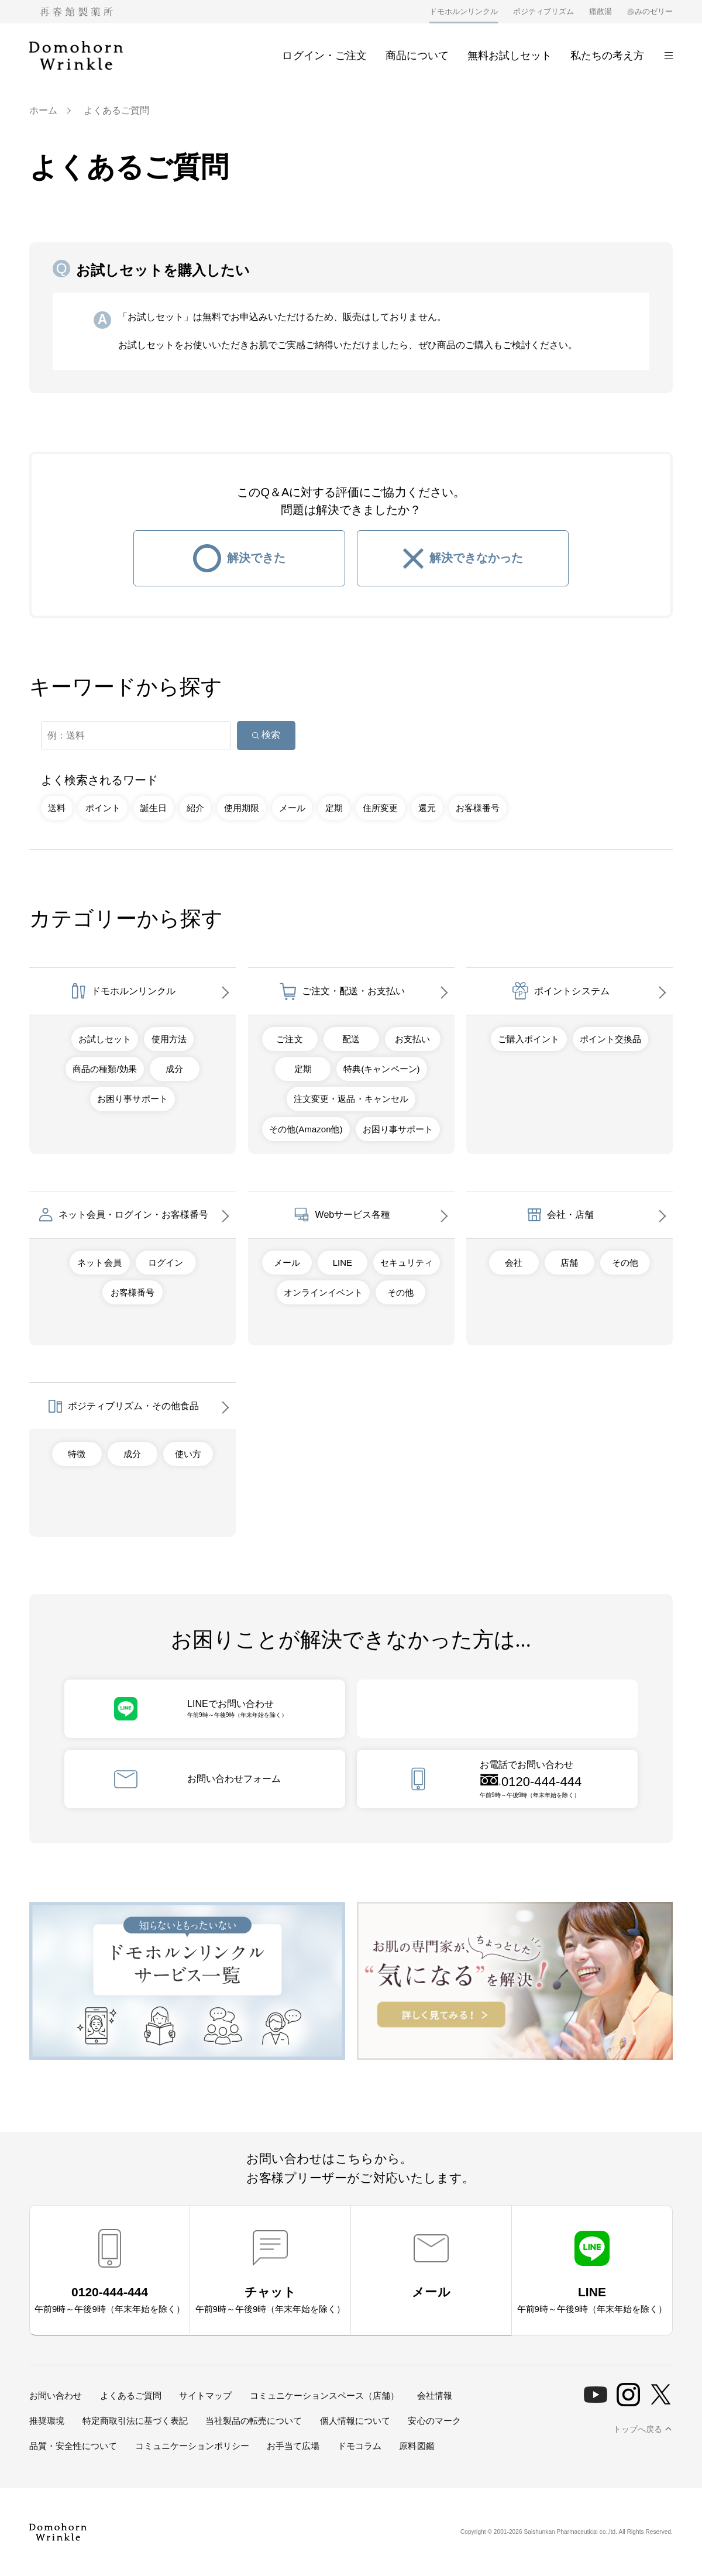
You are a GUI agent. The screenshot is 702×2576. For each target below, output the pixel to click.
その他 (400, 1292)
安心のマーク (434, 2421)
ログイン (165, 1263)
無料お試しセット (509, 55)
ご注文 (289, 1039)
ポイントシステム (571, 991)
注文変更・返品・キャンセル (351, 1099)
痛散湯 (600, 11)
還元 (427, 808)
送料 (57, 808)
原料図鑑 (416, 2446)
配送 (351, 1039)
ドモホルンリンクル (463, 11)
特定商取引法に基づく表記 (135, 2421)
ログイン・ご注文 (317, 55)
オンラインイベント (323, 1292)
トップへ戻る (637, 2429)
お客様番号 (478, 808)
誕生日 (153, 808)
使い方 (188, 1454)
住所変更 (380, 808)
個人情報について (355, 2421)
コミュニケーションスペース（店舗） (324, 2395)
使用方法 (169, 1039)
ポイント (103, 808)
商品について (417, 55)
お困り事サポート (132, 1099)
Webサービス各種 (353, 1215)
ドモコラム (359, 2446)
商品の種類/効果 (104, 1069)
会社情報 (434, 2395)
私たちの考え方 (607, 55)
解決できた (256, 557)
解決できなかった (476, 557)
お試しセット (104, 1039)
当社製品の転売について (253, 2421)
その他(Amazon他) (305, 1129)
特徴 (76, 1454)
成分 (174, 1069)
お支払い (412, 1039)
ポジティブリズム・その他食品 (133, 1406)
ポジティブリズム (543, 11)
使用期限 (241, 808)
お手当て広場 (293, 2446)
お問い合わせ (55, 2395)
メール (292, 808)
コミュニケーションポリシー (192, 2446)
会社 (513, 1263)
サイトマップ (205, 2395)
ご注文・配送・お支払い (353, 991)
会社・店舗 (570, 1215)
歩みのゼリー (650, 11)
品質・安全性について (73, 2446)
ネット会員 (99, 1263)
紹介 (195, 808)
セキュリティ (406, 1263)
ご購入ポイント (528, 1039)
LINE (342, 1263)
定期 (334, 808)
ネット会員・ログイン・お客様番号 (133, 1215)
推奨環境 (46, 2421)
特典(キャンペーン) (381, 1069)
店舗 (569, 1263)
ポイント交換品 (610, 1039)
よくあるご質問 (130, 2395)
